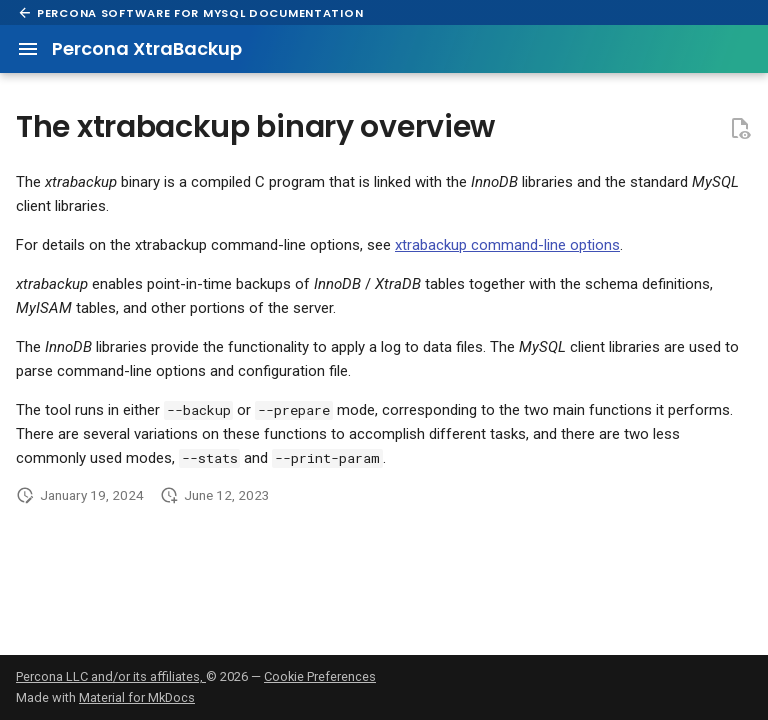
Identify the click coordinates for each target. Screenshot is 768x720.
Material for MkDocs (137, 697)
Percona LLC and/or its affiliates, (111, 676)
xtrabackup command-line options (507, 245)
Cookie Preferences (320, 676)
